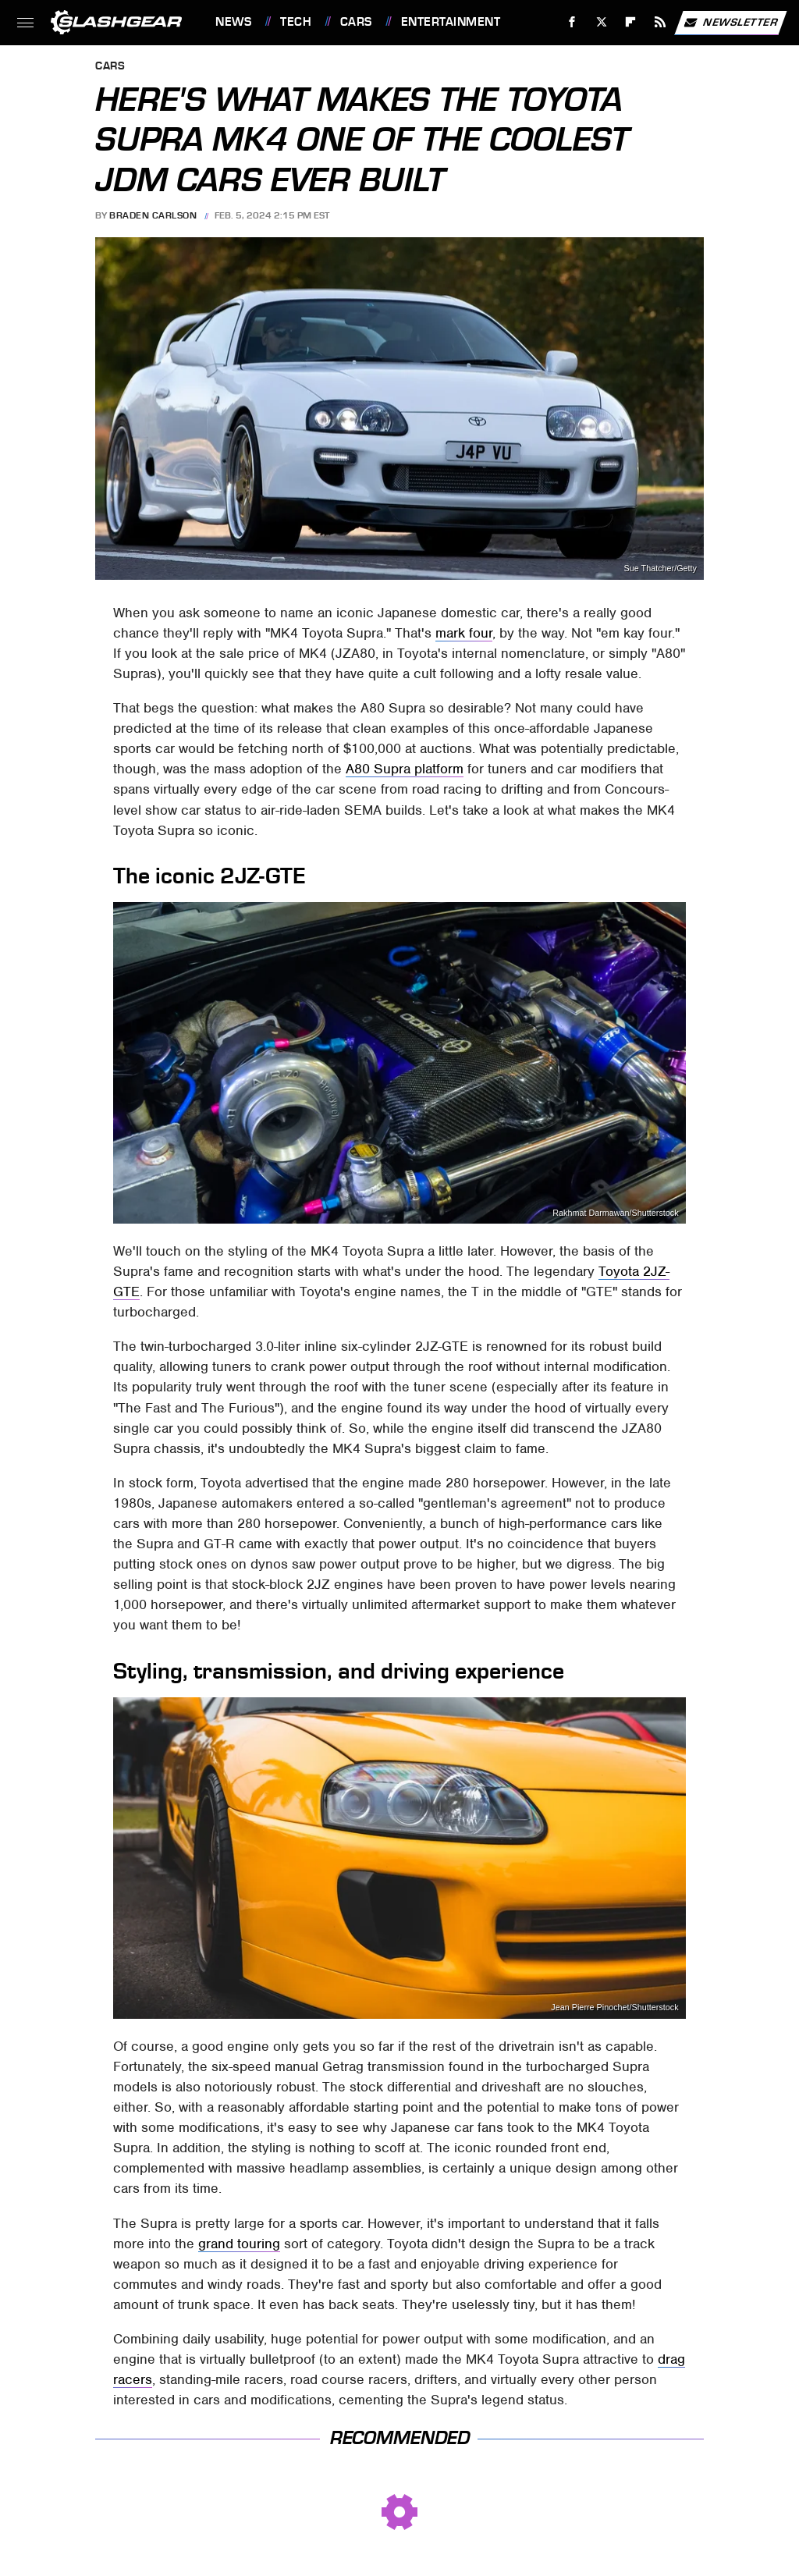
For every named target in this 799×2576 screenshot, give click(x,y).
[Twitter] (601, 22)
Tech (295, 22)
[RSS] (660, 22)
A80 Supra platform (404, 768)
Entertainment (451, 22)
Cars (356, 22)
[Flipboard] (631, 22)
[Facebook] (572, 22)
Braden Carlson (153, 215)
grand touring (239, 2243)
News (233, 22)
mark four (463, 632)
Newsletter (730, 23)
